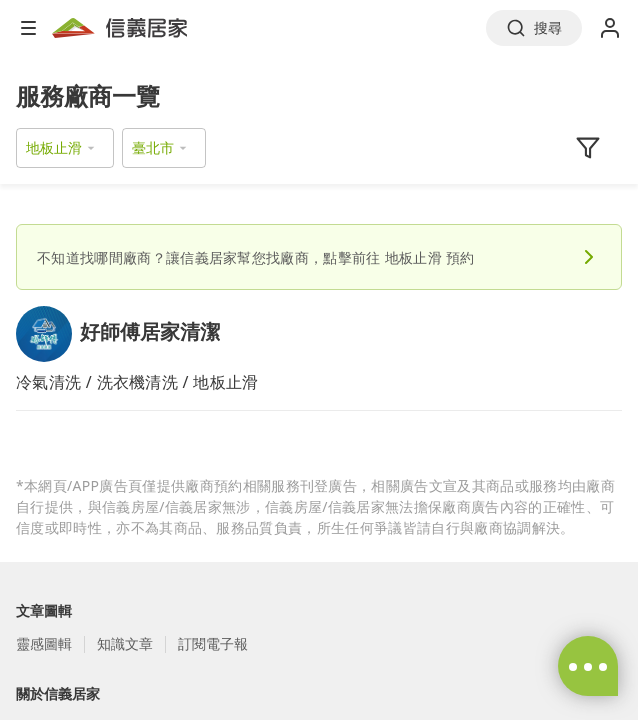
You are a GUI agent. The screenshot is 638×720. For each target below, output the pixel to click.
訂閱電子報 (213, 643)
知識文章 (125, 643)
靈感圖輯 (44, 643)
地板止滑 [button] (54, 147)
